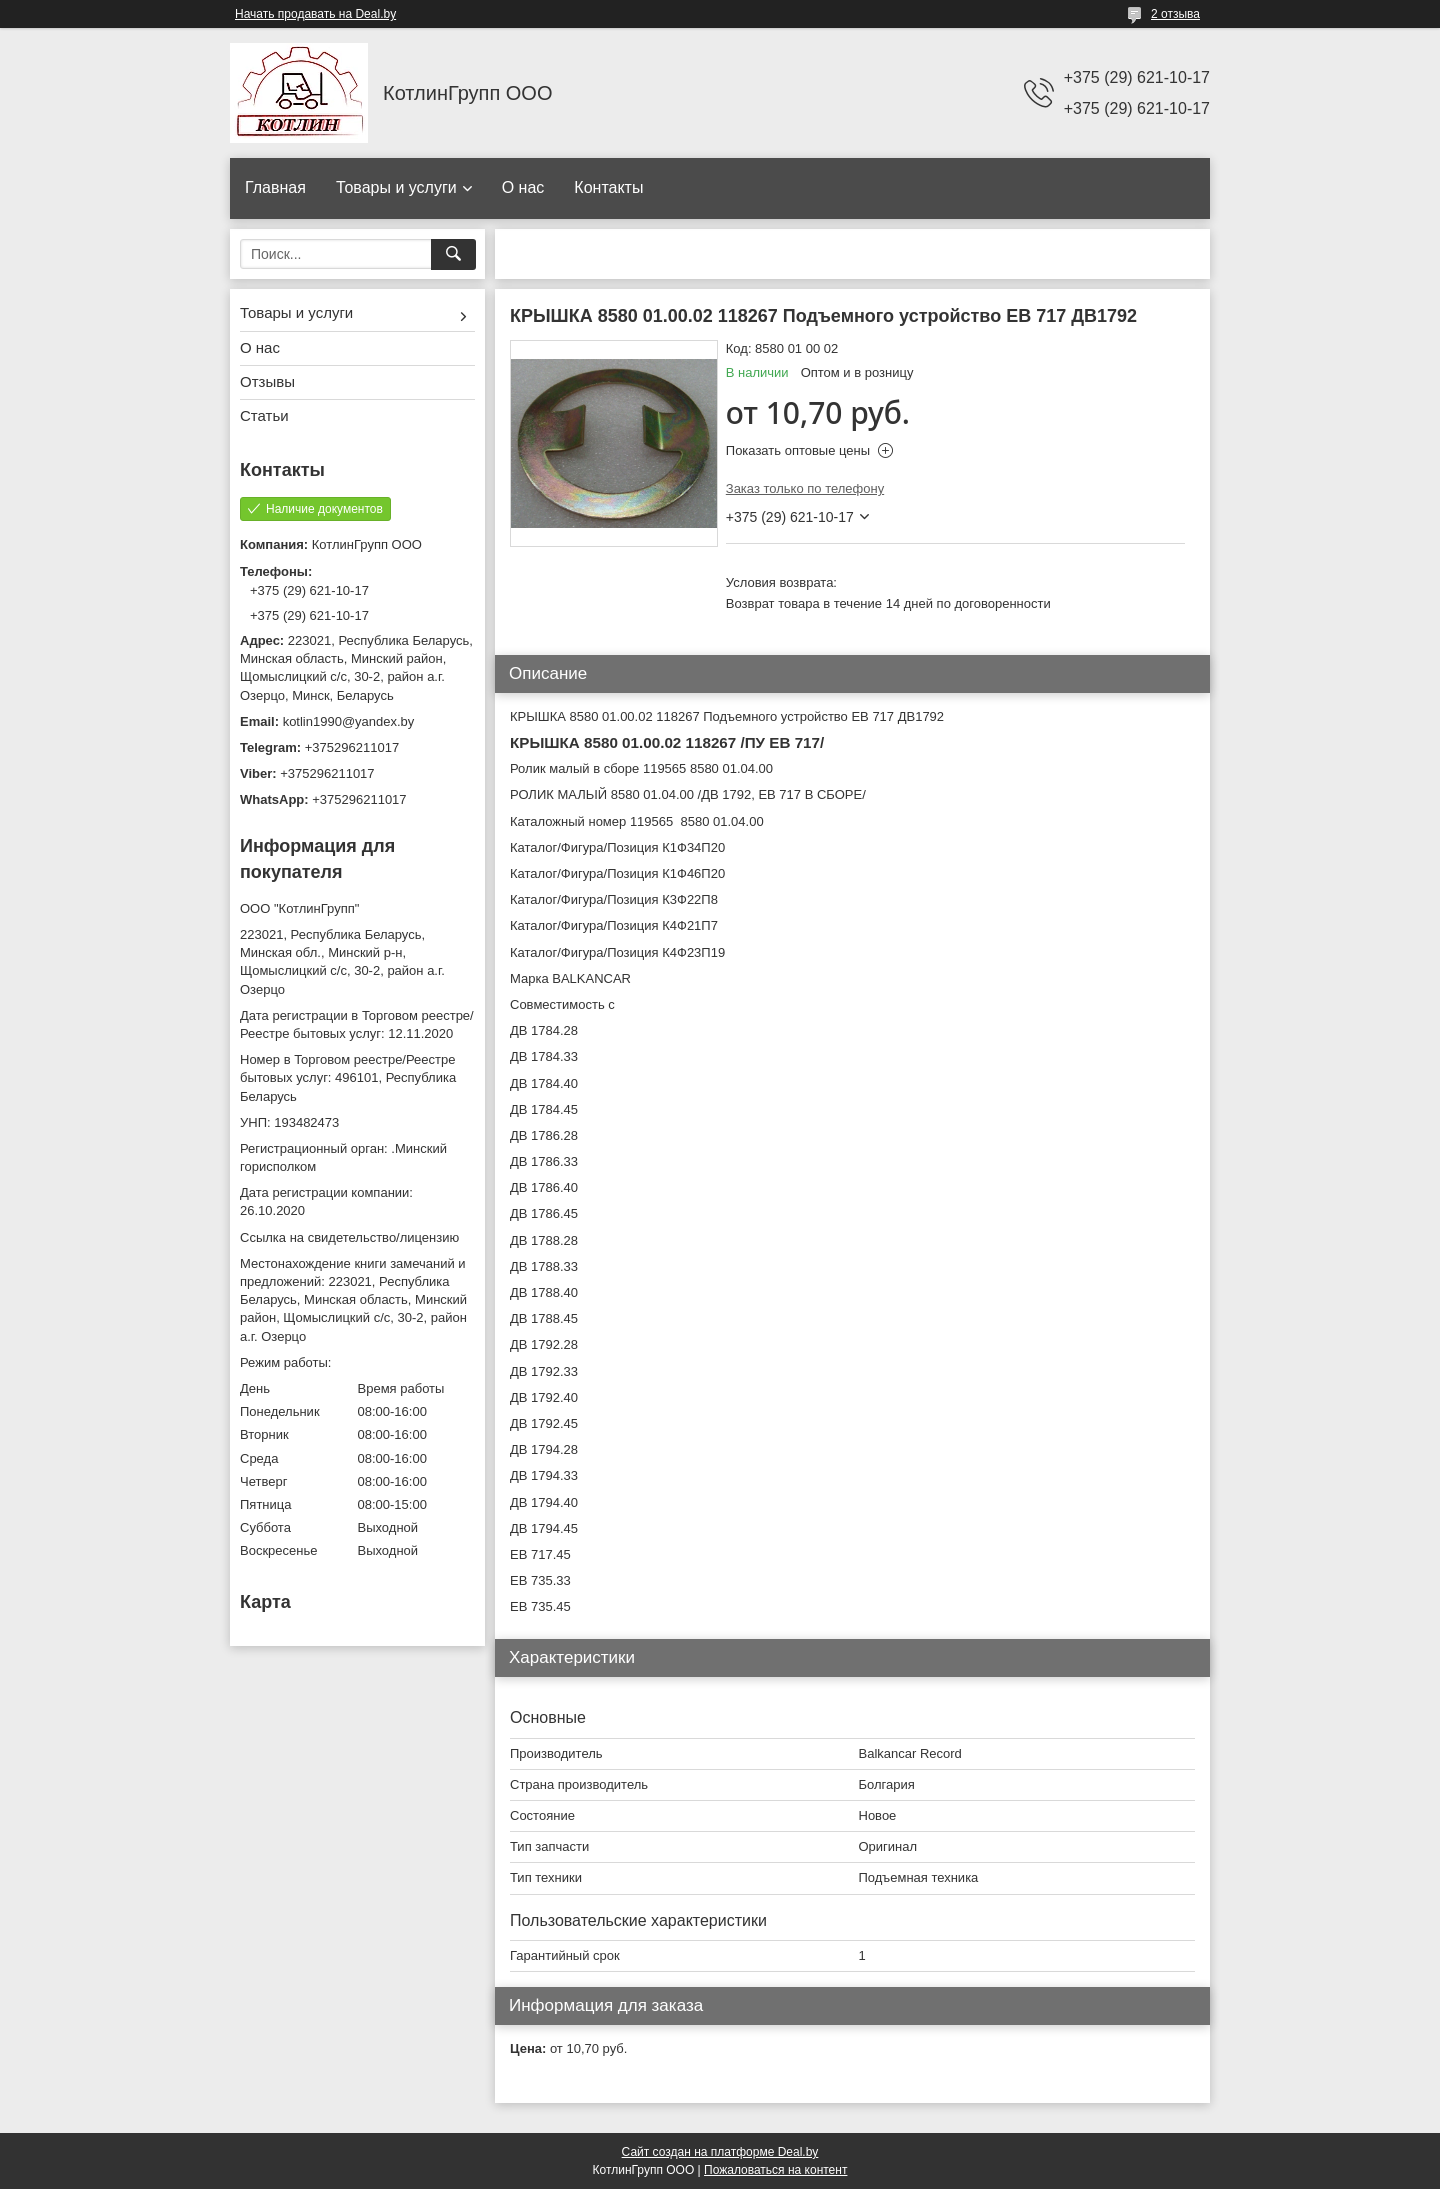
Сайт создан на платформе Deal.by (720, 2152)
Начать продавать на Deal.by (315, 14)
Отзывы (267, 381)
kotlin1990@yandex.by (349, 721)
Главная (275, 187)
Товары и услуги (396, 187)
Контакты (608, 187)
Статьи (264, 415)
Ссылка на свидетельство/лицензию (349, 1237)
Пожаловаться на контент (775, 2170)
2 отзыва (1175, 14)
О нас (523, 187)
